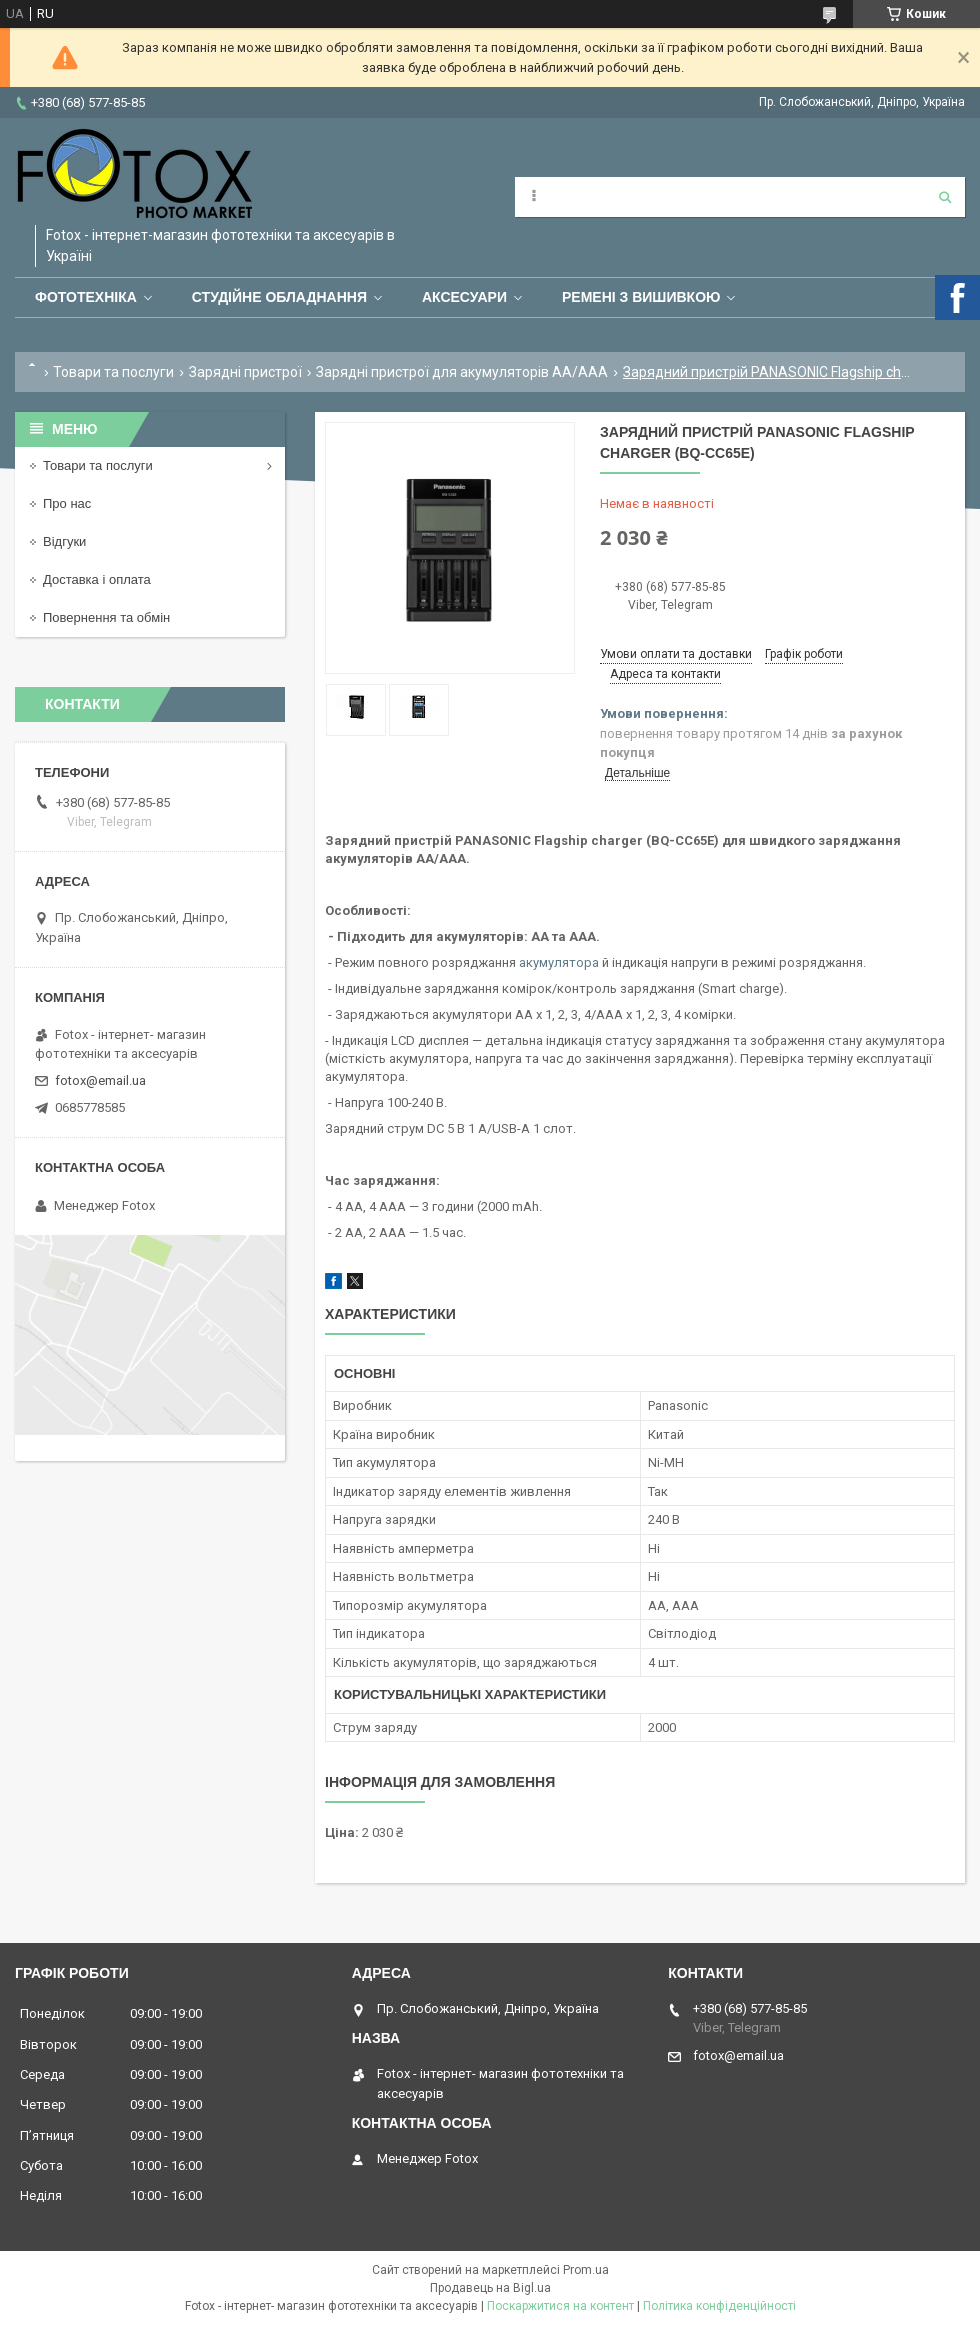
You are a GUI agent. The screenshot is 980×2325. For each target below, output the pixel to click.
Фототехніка (86, 297)
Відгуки (64, 541)
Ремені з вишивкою (641, 297)
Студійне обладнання (279, 297)
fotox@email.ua (100, 1080)
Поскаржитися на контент (560, 2306)
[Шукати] (945, 197)
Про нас (67, 503)
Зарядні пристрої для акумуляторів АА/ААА (462, 372)
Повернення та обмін (106, 617)
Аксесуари (464, 297)
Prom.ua (586, 2270)
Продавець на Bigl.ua (490, 2288)
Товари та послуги (113, 372)
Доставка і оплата (97, 579)
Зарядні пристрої (245, 372)
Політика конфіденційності (719, 2306)
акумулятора (559, 962)
